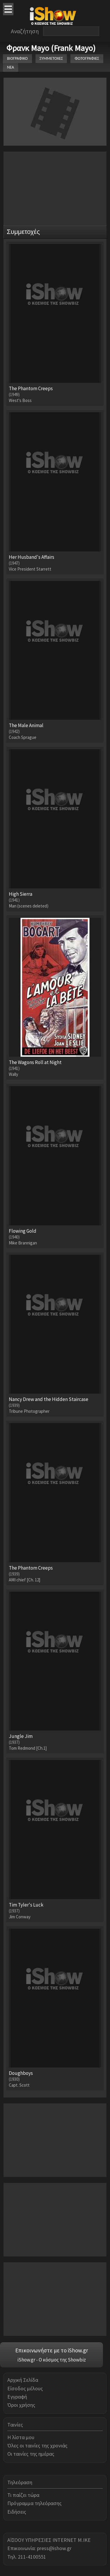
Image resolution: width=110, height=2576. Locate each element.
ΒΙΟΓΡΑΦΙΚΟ (17, 58)
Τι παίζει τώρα (23, 2495)
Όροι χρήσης (21, 2405)
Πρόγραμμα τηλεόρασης (34, 2503)
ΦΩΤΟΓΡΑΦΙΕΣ (87, 58)
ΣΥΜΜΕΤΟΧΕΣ (51, 58)
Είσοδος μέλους (25, 2388)
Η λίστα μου (20, 2437)
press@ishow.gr (54, 2548)
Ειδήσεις (16, 2511)
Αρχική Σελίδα (22, 2379)
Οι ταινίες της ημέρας (30, 2453)
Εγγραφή (17, 2396)
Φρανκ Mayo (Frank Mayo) (51, 48)
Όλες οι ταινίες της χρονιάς (37, 2445)
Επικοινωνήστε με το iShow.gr (51, 2350)
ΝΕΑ (10, 67)
